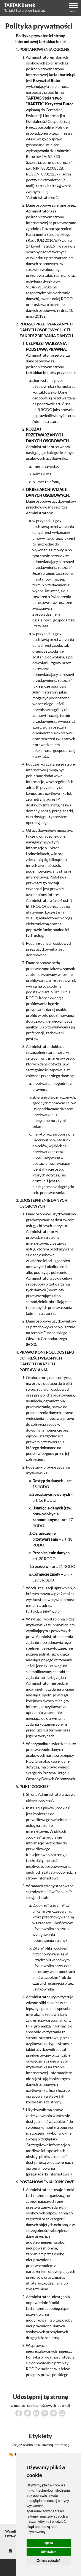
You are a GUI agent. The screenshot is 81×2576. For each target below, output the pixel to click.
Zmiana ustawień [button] (48, 2560)
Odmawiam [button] (48, 2551)
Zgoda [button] (48, 2543)
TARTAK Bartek (19, 5)
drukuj (8, 2551)
